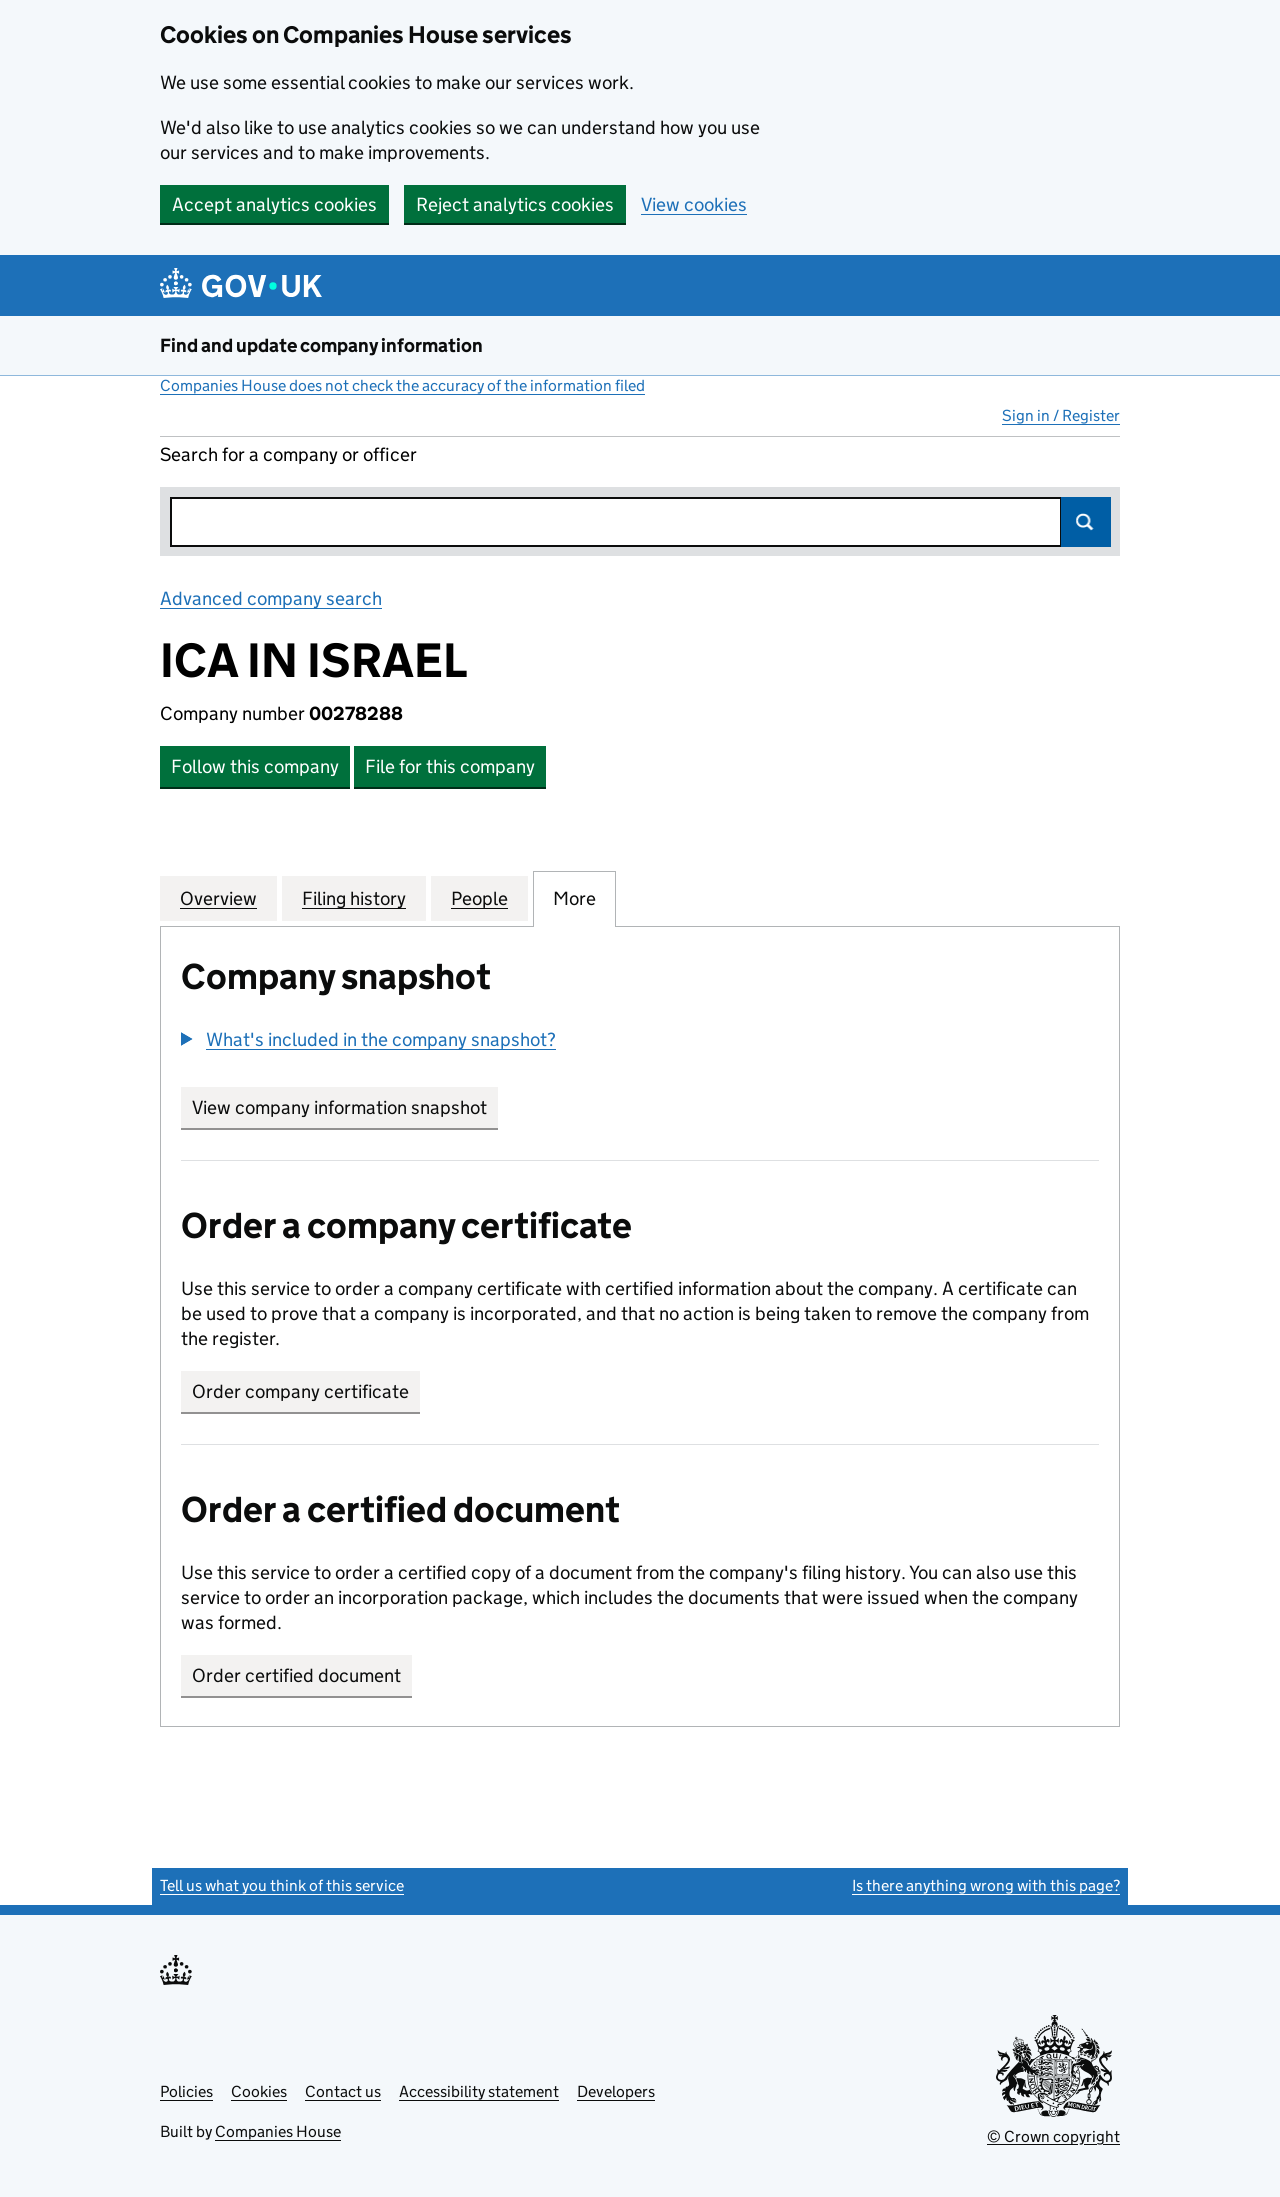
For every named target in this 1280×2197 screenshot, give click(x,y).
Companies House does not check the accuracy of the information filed (402, 385)
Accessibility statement (479, 2091)
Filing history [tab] (354, 898)
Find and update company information (321, 345)
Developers (616, 2091)
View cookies (694, 204)
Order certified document (296, 1675)
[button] (368, 1039)
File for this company (450, 766)
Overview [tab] (218, 898)
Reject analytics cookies (515, 204)
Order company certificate (300, 1391)
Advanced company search (271, 598)
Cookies (259, 2091)
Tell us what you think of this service (282, 1885)
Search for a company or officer (288, 454)
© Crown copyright (1053, 2136)
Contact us (343, 2091)
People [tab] (479, 898)
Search (1086, 522)
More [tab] (574, 898)
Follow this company (255, 766)
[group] (640, 1042)
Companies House (278, 2131)
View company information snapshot (345, 1107)
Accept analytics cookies (274, 204)
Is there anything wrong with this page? (986, 1885)
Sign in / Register (1061, 415)
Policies (186, 2091)
